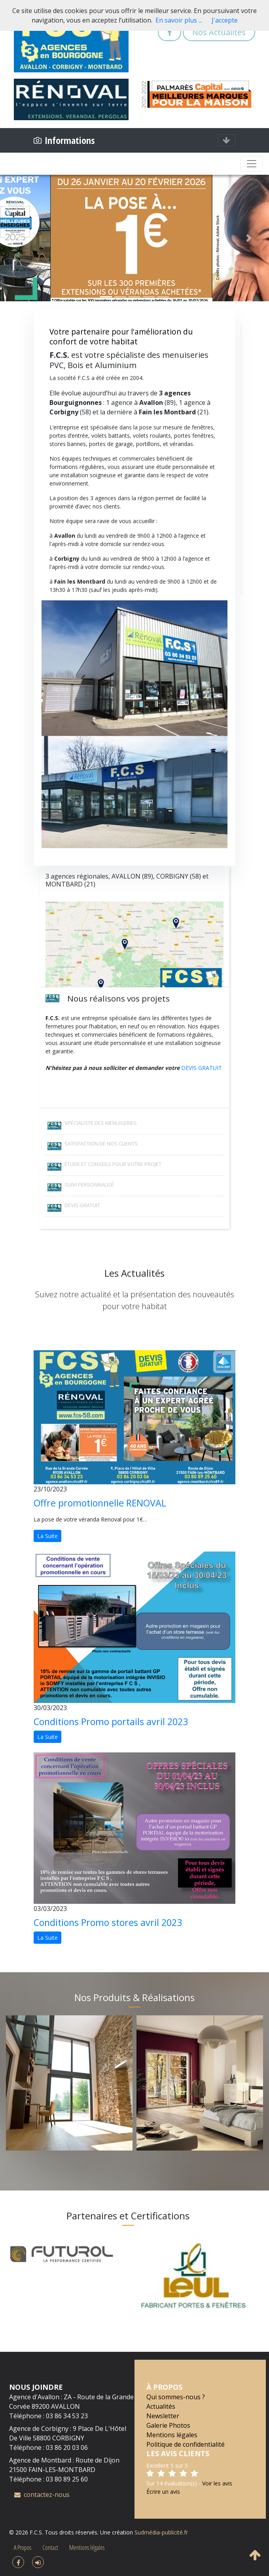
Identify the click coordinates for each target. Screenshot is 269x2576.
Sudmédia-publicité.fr (161, 2532)
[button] (20, 238)
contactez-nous (42, 2494)
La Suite (47, 1536)
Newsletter (162, 2416)
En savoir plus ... (178, 20)
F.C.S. (36, 2532)
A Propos (22, 2547)
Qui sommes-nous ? (175, 2397)
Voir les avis (217, 2483)
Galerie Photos (168, 2425)
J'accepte (225, 20)
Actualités (160, 2406)
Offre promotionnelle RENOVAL (100, 1503)
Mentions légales (171, 2434)
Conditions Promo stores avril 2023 (108, 1922)
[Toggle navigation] (226, 140)
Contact (50, 2547)
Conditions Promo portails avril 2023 (111, 1721)
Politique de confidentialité (185, 2444)
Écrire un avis (163, 2491)
